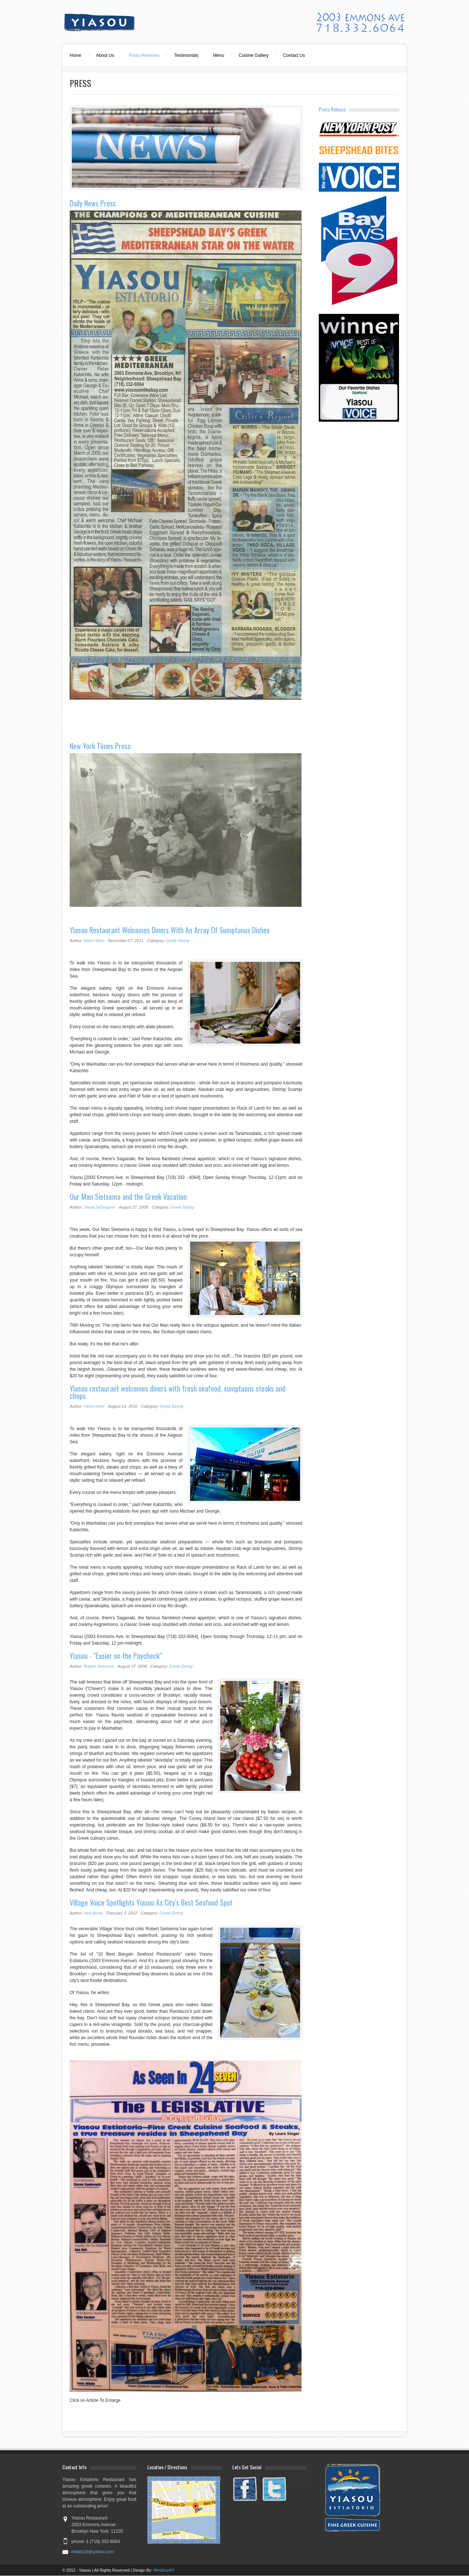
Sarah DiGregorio (99, 1207)
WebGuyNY (164, 2570)
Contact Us (294, 55)
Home (75, 55)
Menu (218, 55)
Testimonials (186, 55)
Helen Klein (94, 940)
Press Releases (144, 55)
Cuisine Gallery (253, 55)
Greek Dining (177, 940)
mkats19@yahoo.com (92, 2551)
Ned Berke (93, 1913)
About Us (105, 55)
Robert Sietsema (99, 1666)
